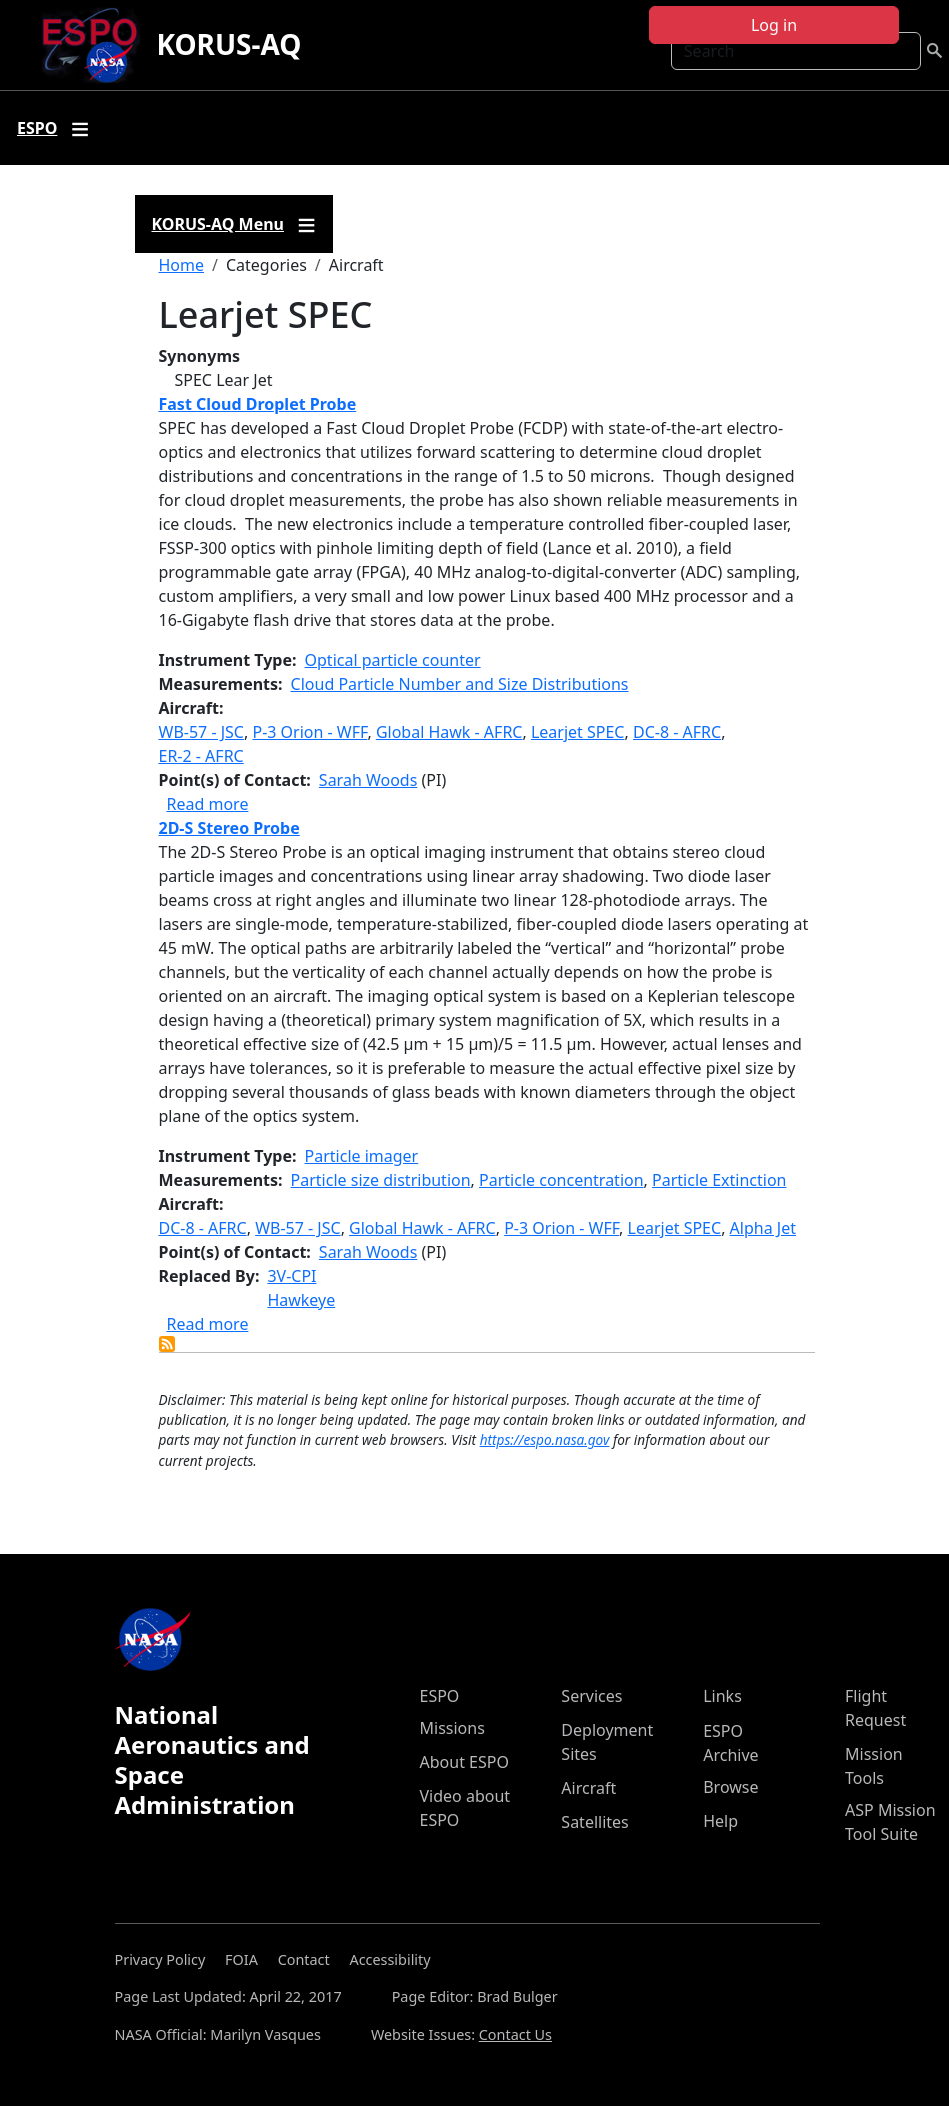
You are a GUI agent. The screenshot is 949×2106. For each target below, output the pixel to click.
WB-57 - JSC (201, 732)
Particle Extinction (719, 1180)
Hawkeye (301, 1300)
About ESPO (464, 1762)
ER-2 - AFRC (201, 756)
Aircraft (588, 1788)
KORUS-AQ (228, 44)
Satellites (594, 1822)
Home (182, 265)
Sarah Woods (368, 780)
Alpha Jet (763, 1228)
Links (722, 1696)
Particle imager (362, 1156)
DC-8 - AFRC (677, 732)
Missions (452, 1728)
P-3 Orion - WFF (309, 732)
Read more (208, 804)
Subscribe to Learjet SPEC (167, 1344)
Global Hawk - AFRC (449, 732)
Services (591, 1696)
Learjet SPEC (578, 732)
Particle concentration (561, 1180)
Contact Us (515, 2034)
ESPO (440, 1696)
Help (720, 1821)
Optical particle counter (393, 660)
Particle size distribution (381, 1180)
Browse (730, 1787)
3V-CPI (291, 1276)
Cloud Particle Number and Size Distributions (460, 684)
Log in (774, 25)
